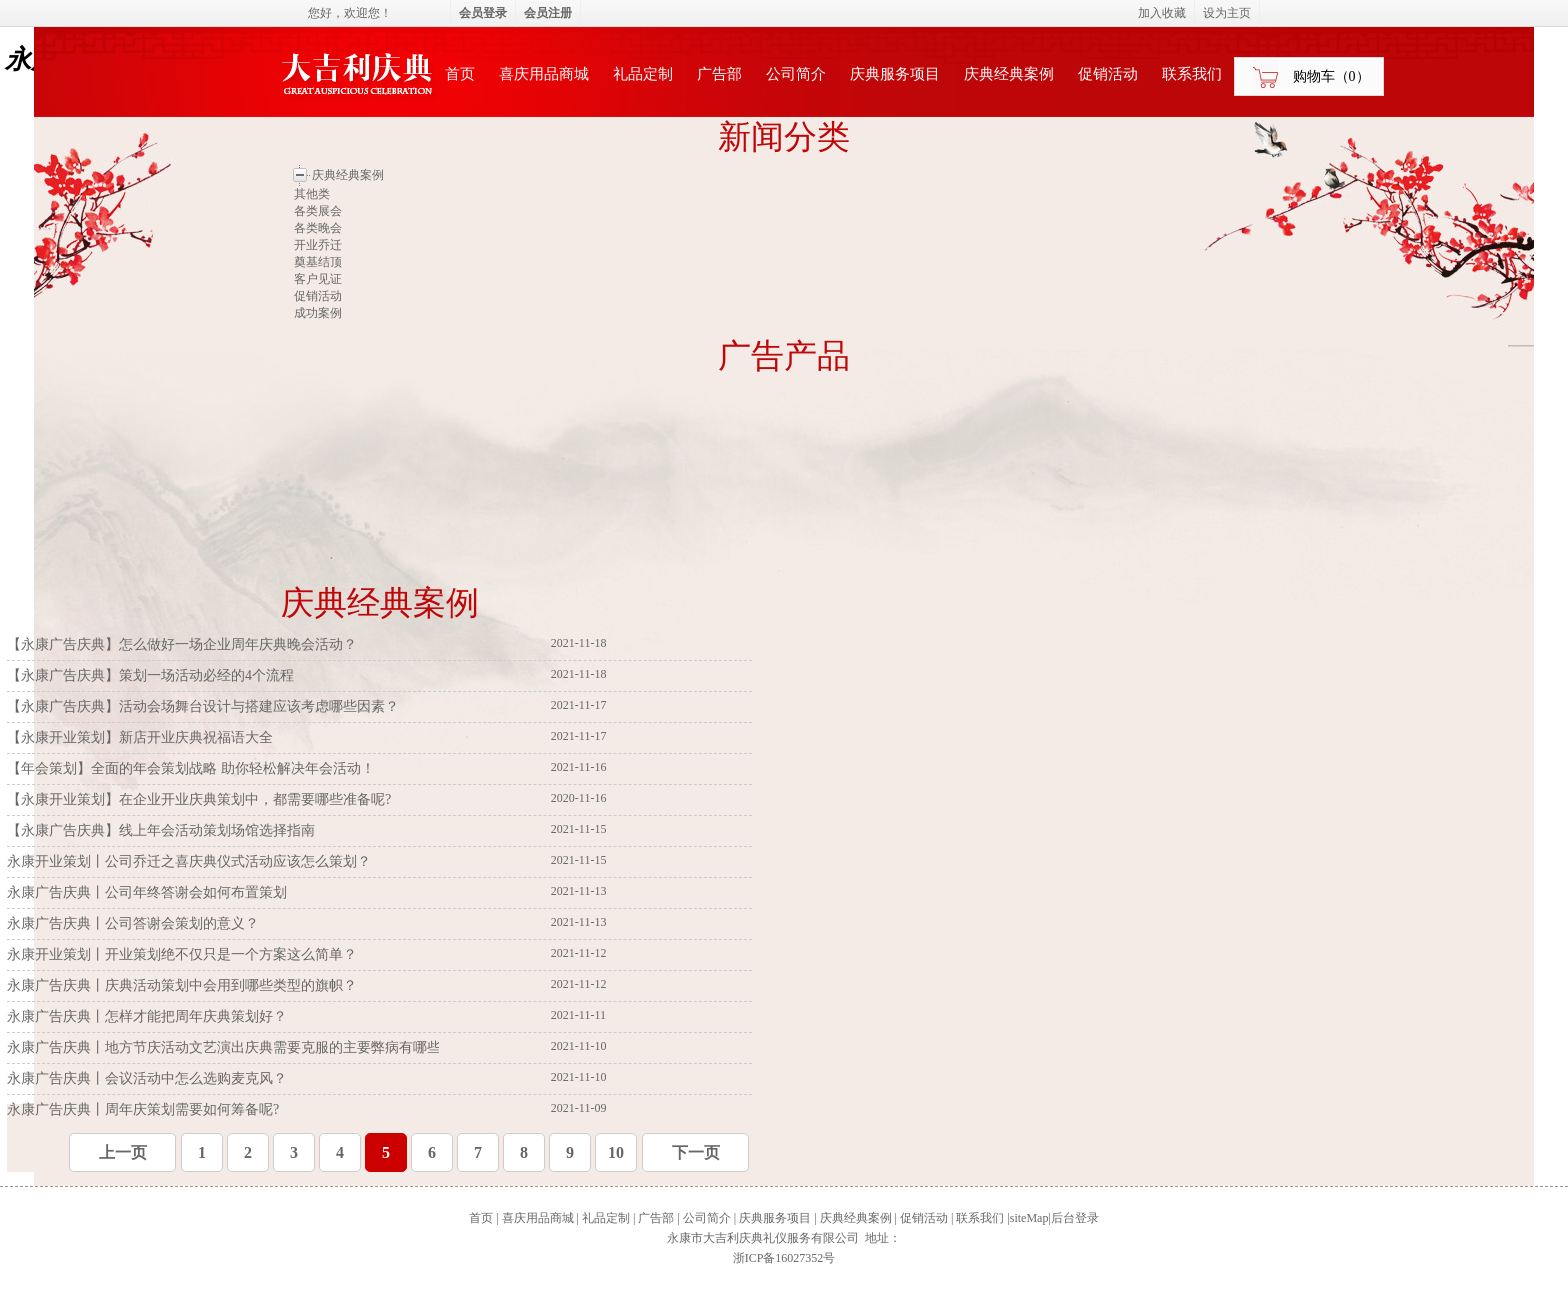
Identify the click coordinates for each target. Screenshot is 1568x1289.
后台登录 (1075, 1218)
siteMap (1029, 1218)
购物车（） (1331, 76)
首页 (460, 74)
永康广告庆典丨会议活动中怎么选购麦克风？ (149, 1078)
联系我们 (1192, 74)
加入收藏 (1162, 13)
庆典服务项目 (895, 74)
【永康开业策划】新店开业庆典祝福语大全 (142, 737)
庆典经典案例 (1009, 74)
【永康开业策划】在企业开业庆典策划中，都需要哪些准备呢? (201, 799)
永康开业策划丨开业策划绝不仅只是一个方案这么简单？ (184, 954)
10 (616, 1152)
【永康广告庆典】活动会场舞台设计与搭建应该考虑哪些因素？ (205, 706)
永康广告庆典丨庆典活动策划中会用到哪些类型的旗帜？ (184, 985)
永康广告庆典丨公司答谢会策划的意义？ (135, 923)
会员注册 (548, 13)
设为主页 (1227, 13)
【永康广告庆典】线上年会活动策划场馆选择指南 (163, 830)
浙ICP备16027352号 (784, 1258)
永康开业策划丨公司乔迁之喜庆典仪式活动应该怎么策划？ (191, 861)
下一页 (696, 1152)
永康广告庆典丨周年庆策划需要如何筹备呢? (145, 1109)
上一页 (123, 1152)
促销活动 (1108, 74)
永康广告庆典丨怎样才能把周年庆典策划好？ (149, 1016)
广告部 (719, 74)
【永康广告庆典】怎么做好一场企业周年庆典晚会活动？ (184, 644)
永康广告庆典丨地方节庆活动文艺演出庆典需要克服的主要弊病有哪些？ (233, 1047)
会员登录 (483, 13)
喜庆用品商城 (544, 74)
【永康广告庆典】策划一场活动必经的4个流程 (152, 675)
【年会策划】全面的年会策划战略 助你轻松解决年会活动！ (192, 768)
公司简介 (796, 74)
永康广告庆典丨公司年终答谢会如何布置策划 (149, 892)
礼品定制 (643, 74)
